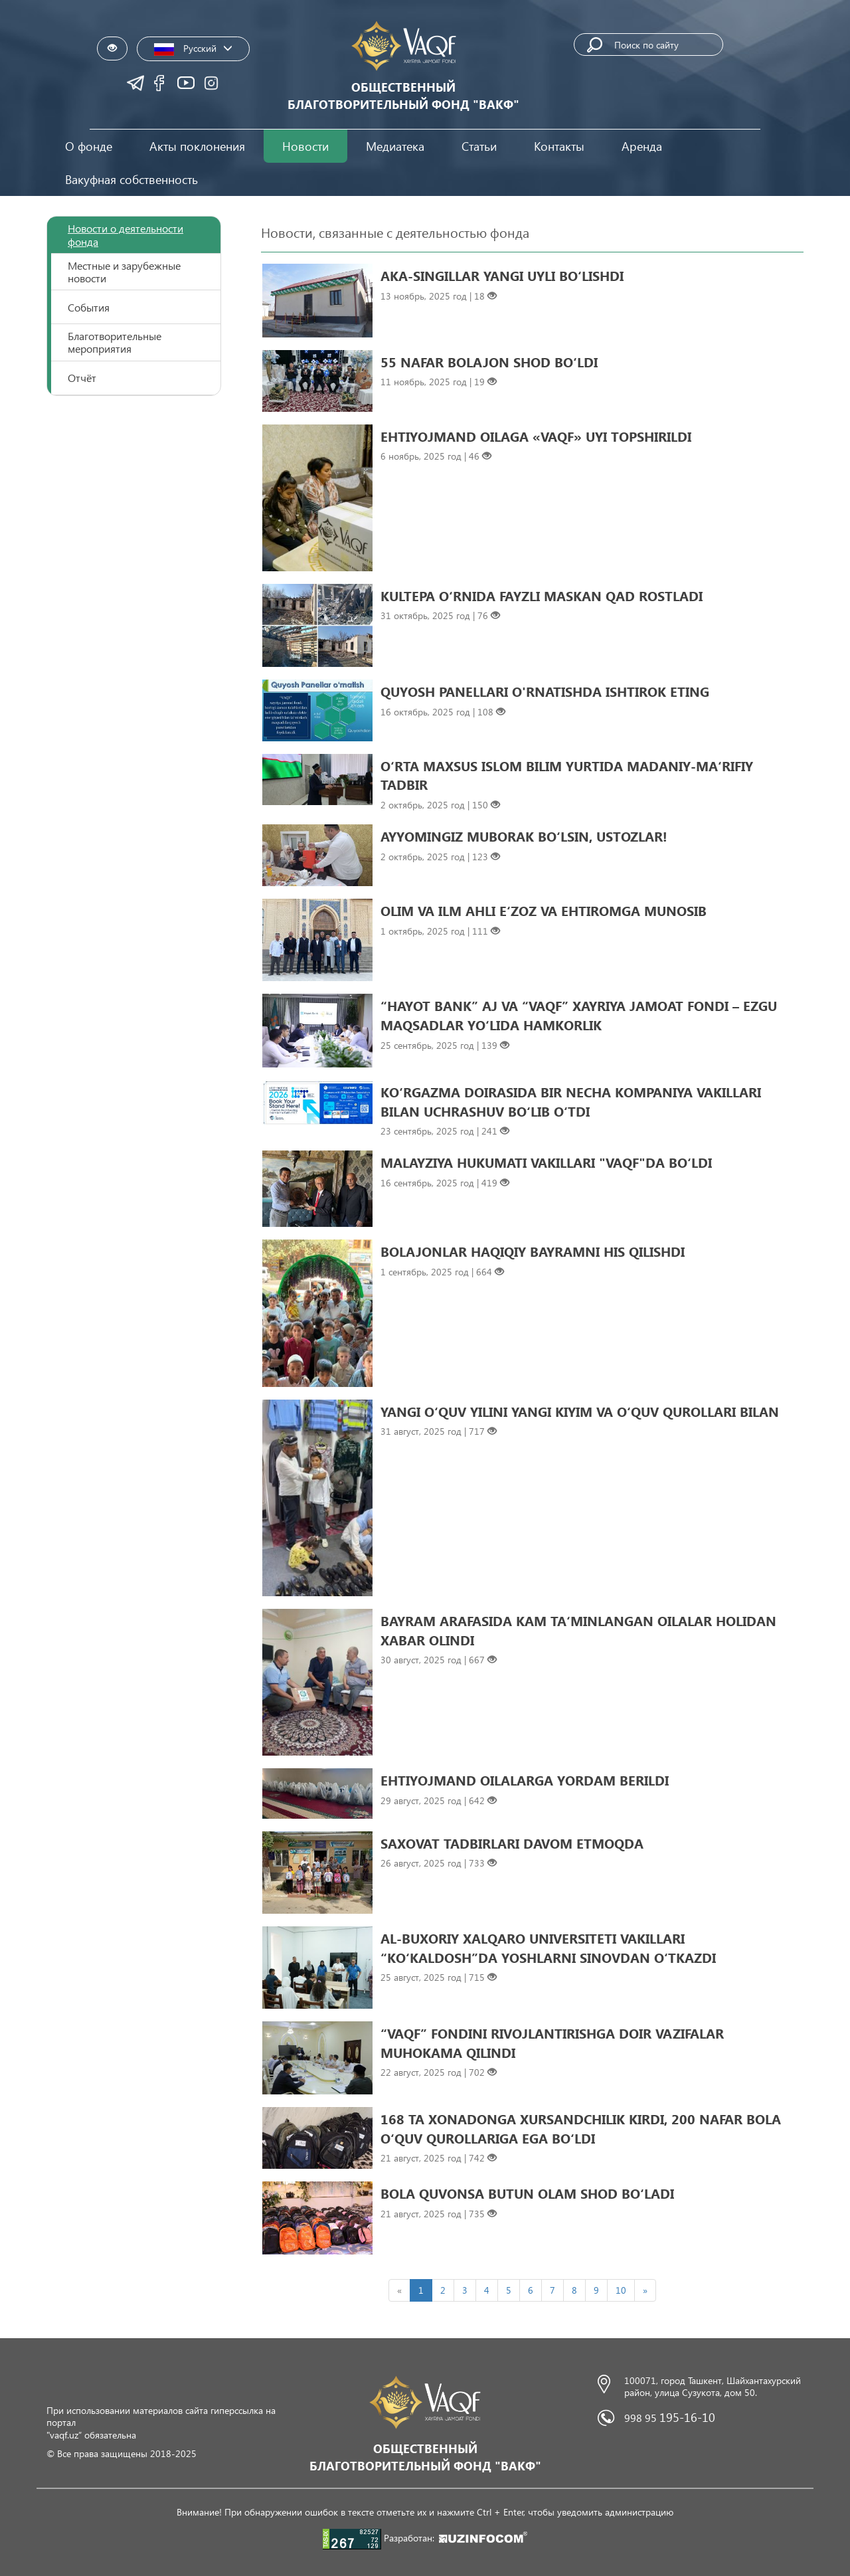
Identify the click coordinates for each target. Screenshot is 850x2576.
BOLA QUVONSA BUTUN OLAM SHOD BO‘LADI (527, 2192)
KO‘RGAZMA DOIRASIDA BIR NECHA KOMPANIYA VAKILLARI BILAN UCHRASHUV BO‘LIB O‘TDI (571, 1101)
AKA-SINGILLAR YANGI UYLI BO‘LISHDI (502, 275)
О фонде (88, 146)
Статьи (479, 146)
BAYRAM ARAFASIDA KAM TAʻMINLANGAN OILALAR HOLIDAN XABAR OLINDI (578, 1630)
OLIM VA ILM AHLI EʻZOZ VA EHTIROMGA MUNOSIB (544, 910)
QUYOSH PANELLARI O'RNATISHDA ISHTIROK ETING (545, 691)
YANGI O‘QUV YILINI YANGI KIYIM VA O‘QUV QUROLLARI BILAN (580, 1411)
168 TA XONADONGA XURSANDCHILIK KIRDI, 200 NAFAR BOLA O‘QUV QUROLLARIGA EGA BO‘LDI (581, 2128)
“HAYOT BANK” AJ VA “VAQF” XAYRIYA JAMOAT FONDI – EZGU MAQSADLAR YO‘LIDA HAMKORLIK (579, 1015)
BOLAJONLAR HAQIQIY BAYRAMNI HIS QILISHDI (533, 1251)
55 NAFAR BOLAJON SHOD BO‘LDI (489, 361)
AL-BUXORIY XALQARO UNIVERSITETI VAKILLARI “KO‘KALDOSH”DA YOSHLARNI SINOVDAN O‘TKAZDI (548, 1947)
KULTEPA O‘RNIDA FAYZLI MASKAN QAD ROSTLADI (542, 595)
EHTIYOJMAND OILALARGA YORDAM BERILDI (525, 1779)
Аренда (642, 146)
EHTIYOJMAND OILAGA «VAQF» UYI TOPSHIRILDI (536, 435)
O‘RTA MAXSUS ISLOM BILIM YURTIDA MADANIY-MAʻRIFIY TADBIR (567, 775)
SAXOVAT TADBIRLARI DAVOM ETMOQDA (512, 1842)
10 (621, 2290)
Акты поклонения (197, 146)
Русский (193, 49)
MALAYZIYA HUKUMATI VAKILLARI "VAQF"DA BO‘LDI (546, 1161)
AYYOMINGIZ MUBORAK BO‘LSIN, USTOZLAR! (524, 835)
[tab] (133, 235)
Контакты (559, 146)
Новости (305, 146)
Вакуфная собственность (131, 179)
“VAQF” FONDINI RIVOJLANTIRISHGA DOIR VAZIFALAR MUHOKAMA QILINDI (552, 2042)
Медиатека (395, 146)
